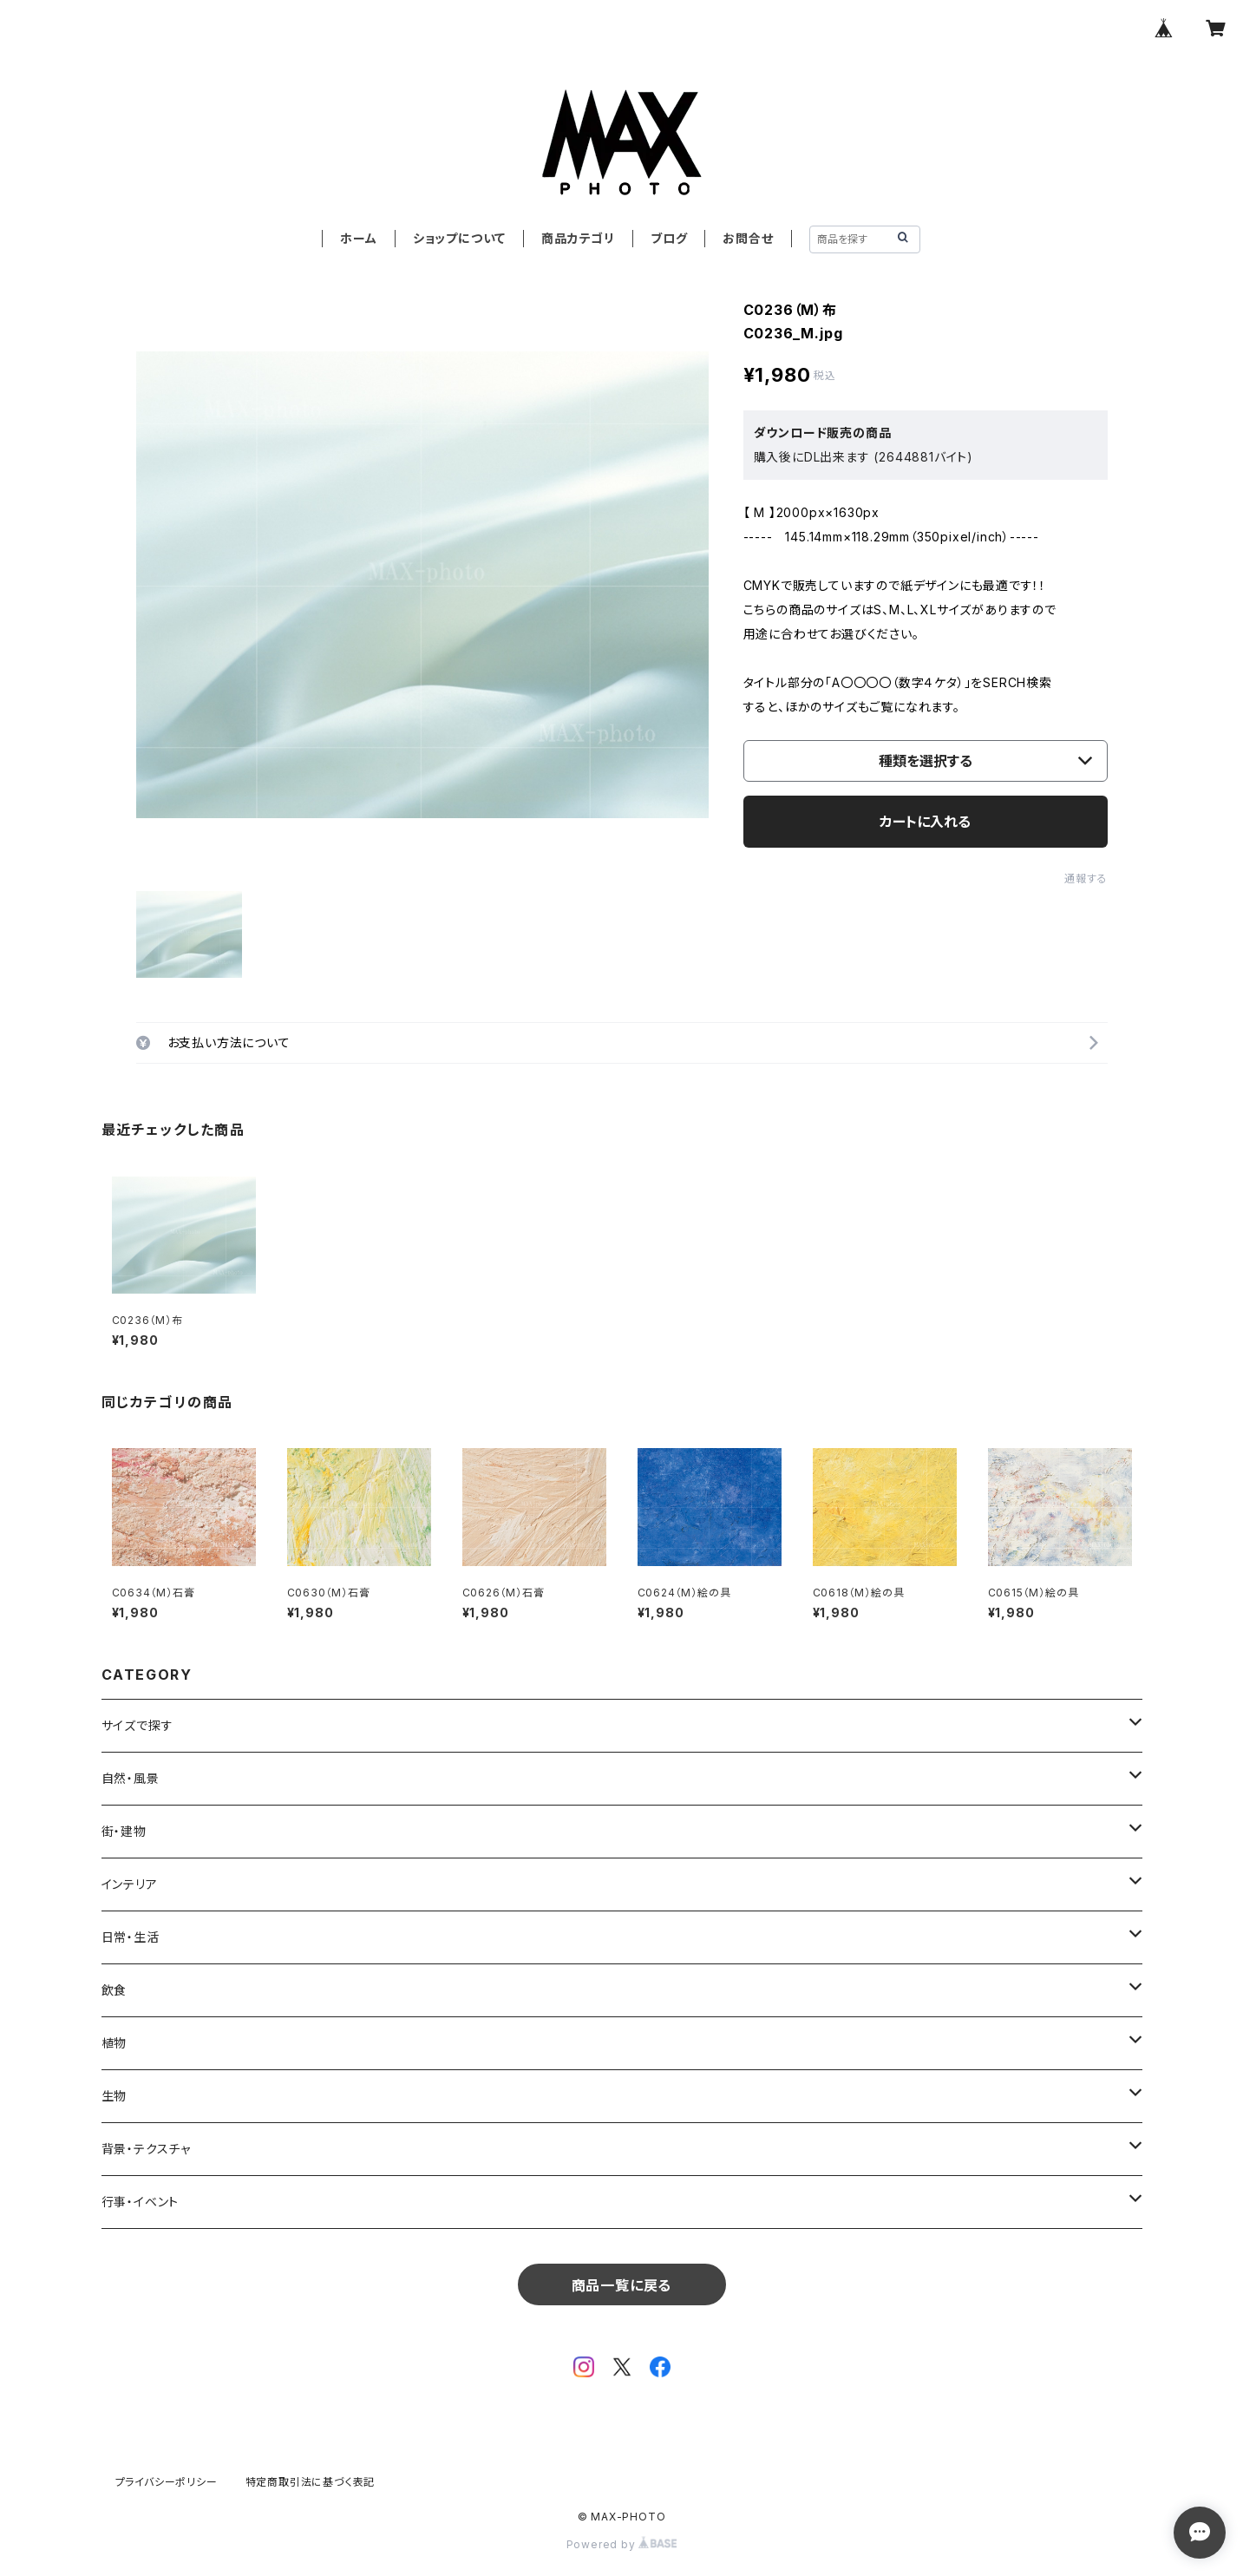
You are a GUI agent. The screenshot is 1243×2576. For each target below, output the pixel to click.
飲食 (114, 1990)
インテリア (129, 1884)
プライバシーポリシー (166, 2481)
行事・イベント (140, 2201)
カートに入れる (925, 821)
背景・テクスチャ (146, 2148)
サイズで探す (137, 1725)
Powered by (621, 2544)
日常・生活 (130, 1937)
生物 (114, 2095)
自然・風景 (130, 1778)
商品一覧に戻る (622, 2285)
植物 (114, 2042)
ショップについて (459, 238)
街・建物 (124, 1831)
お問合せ (748, 238)
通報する (1085, 878)
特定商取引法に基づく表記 (310, 2481)
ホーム (358, 238)
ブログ (669, 238)
